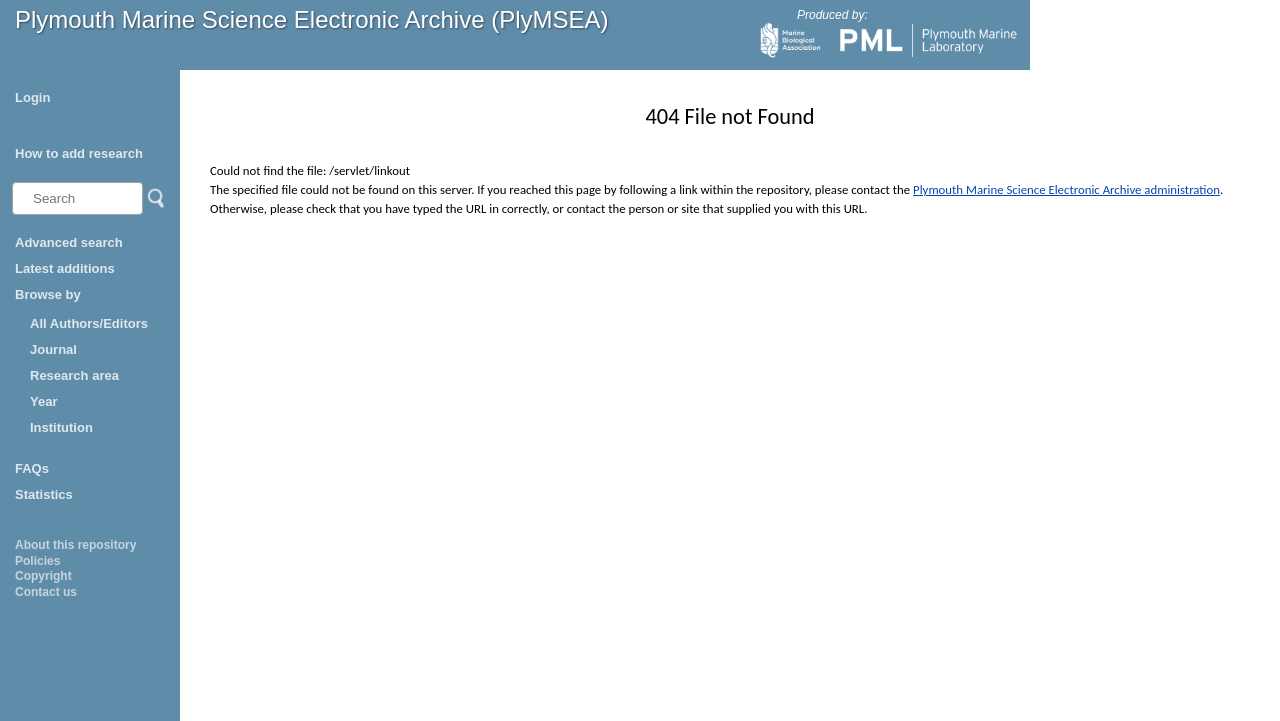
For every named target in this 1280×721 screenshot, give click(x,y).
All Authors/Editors (89, 323)
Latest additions (65, 268)
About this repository (75, 545)
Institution (61, 427)
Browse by (48, 294)
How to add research (79, 153)
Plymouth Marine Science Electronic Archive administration (1066, 189)
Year (43, 401)
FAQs (32, 468)
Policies (37, 561)
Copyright (43, 576)
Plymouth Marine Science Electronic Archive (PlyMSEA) (312, 19)
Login (32, 97)
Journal (53, 349)
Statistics (44, 494)
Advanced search (69, 242)
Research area (74, 375)
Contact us (46, 592)
